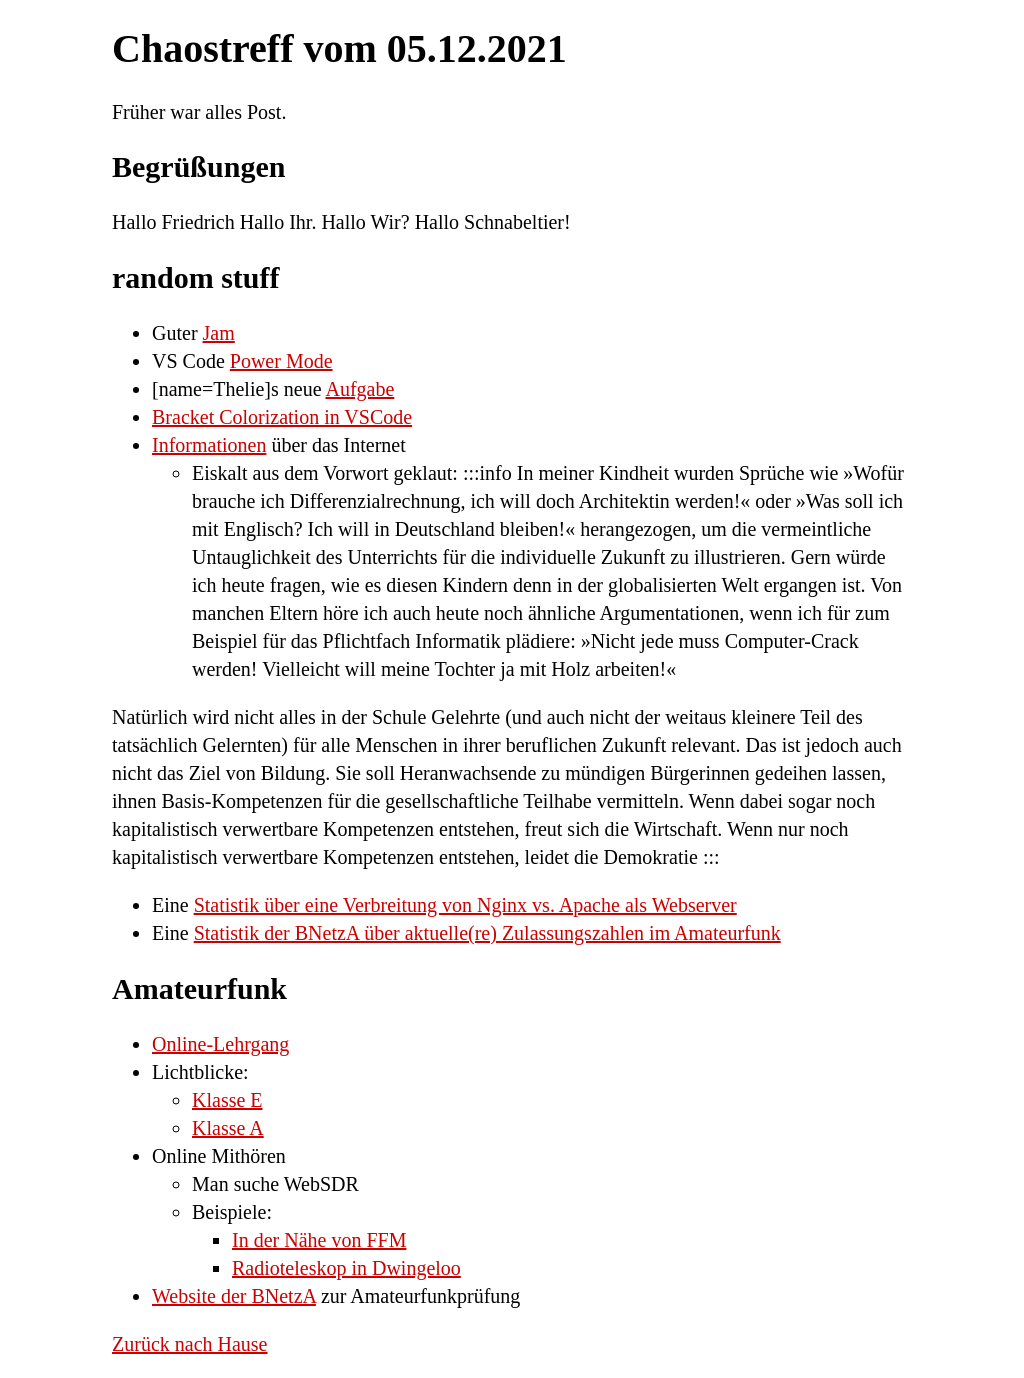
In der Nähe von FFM (319, 1240)
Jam (219, 333)
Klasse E (227, 1100)
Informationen (209, 445)
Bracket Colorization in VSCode (282, 417)
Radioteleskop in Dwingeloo (346, 1268)
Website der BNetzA (234, 1296)
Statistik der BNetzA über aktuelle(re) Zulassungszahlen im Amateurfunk (487, 933)
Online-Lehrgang (220, 1044)
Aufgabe (359, 389)
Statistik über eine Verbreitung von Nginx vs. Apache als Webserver (465, 905)
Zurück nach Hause (190, 1344)
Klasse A (228, 1128)
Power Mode (281, 361)
